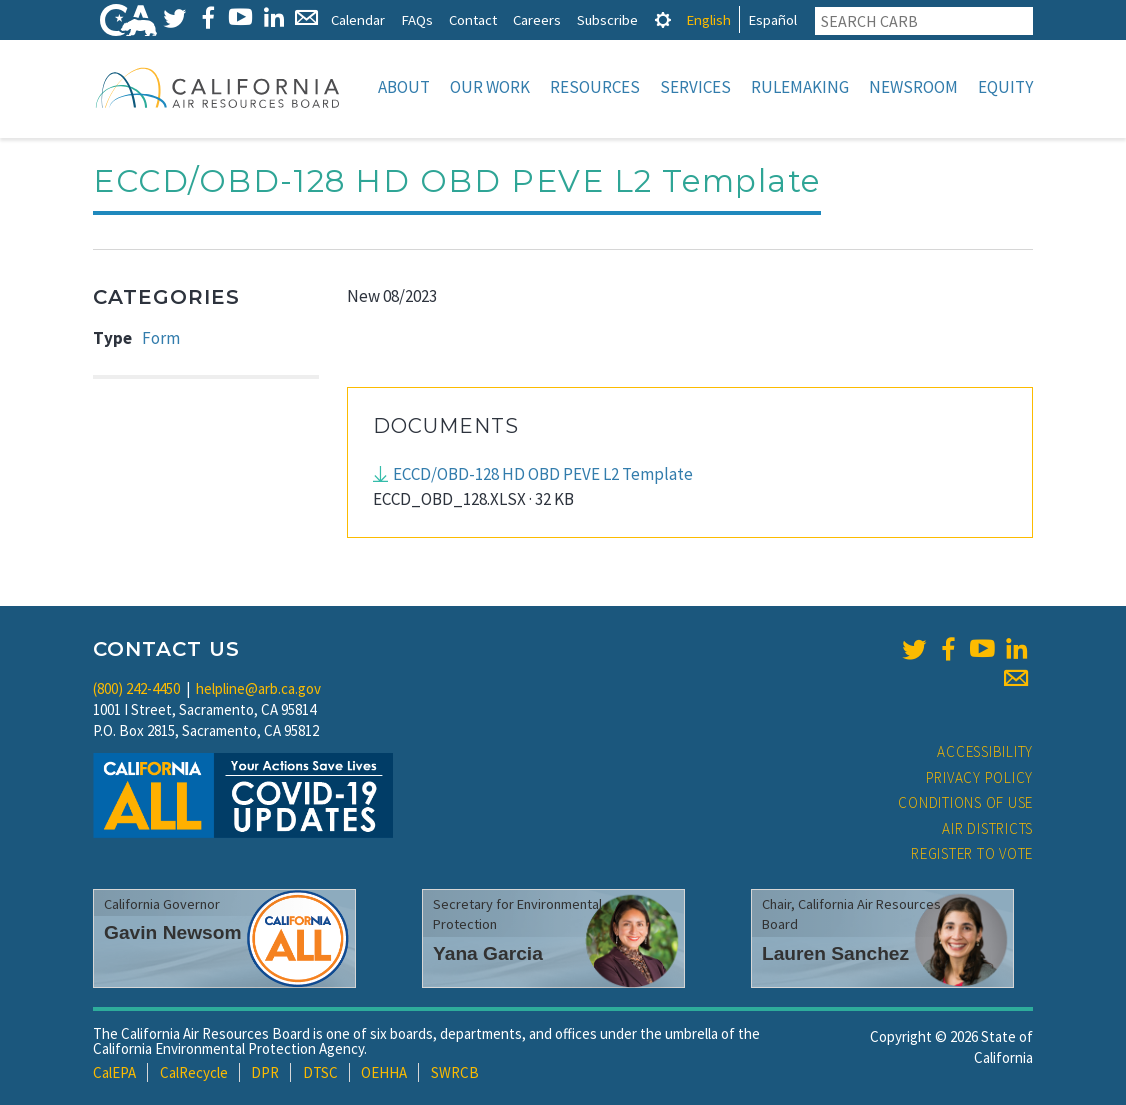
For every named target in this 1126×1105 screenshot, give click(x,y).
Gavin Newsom (173, 932)
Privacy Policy (980, 777)
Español (772, 19)
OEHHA (384, 1072)
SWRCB (455, 1072)
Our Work (490, 87)
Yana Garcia (488, 953)
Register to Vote (972, 853)
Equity (1005, 87)
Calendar (358, 19)
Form (161, 338)
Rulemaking (800, 87)
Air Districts (987, 828)
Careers (537, 19)
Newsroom (913, 87)
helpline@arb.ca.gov (258, 688)
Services (695, 87)
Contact (473, 19)
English (708, 19)
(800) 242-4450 (136, 688)
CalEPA (114, 1072)
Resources (595, 87)
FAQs (417, 19)
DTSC (320, 1072)
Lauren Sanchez (835, 953)
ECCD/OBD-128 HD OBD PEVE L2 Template (543, 474)
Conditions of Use (965, 802)
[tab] (663, 19)
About (404, 87)
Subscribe (607, 19)
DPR (265, 1072)
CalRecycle (194, 1072)
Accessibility (985, 751)
